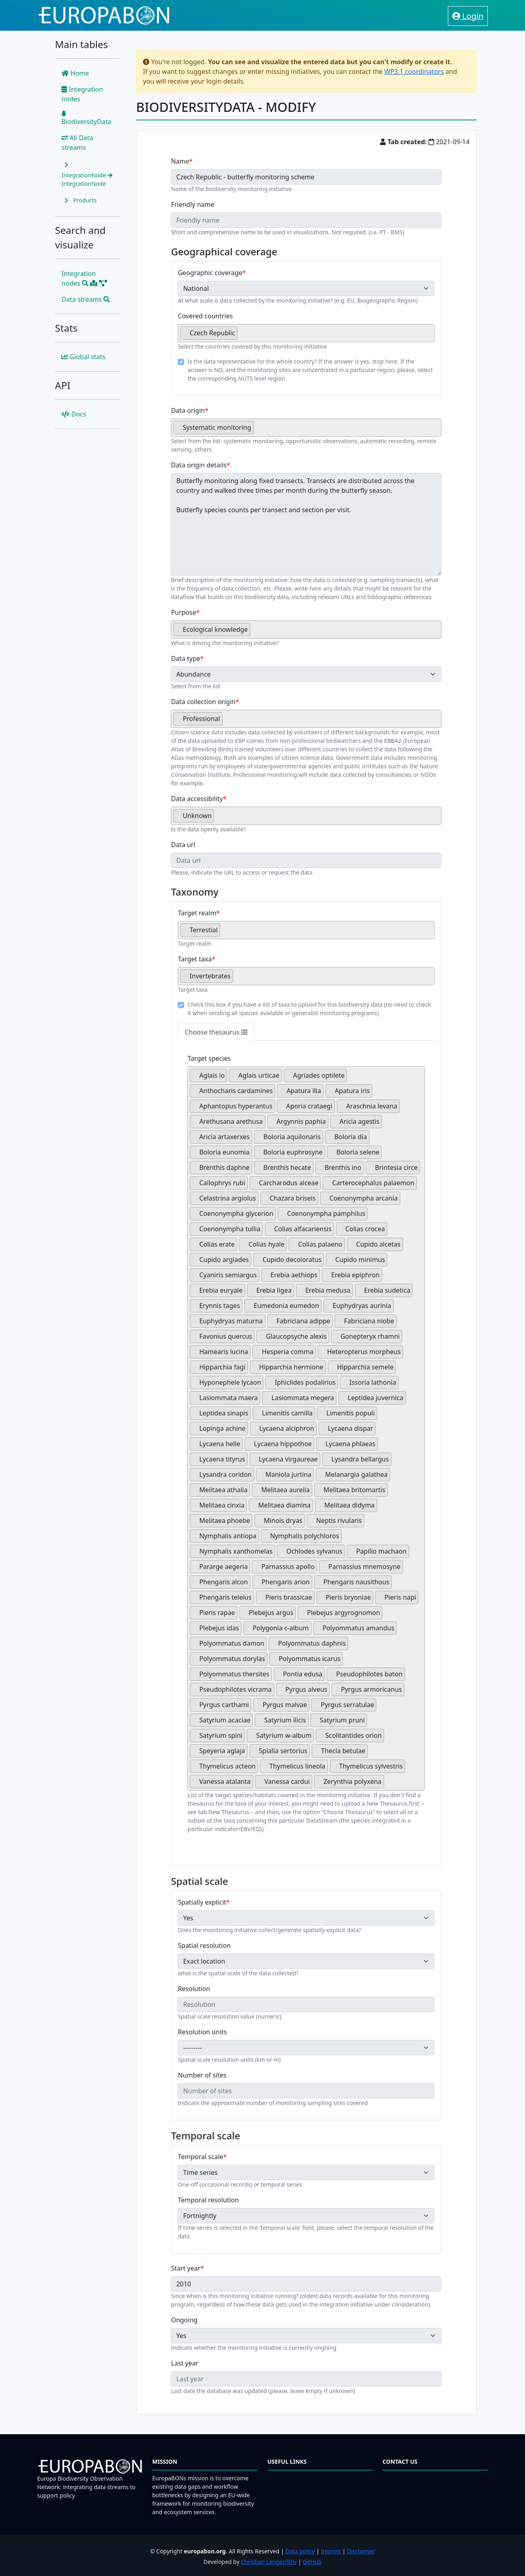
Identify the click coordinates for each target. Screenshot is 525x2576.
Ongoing (184, 2319)
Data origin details (199, 465)
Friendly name (192, 204)
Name (180, 161)
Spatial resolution (204, 1945)
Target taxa (195, 959)
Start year (185, 2268)
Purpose (183, 612)
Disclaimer (361, 2551)
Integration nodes (82, 94)
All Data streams (77, 142)
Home (75, 73)
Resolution (194, 1988)
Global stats (83, 356)
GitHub (312, 2561)
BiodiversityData (86, 118)
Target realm (197, 912)
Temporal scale (200, 2156)
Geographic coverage (210, 272)
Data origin (188, 410)
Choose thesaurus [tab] (216, 1032)
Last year (184, 2363)
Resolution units (202, 2031)
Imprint (331, 2551)
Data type (185, 658)
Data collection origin (203, 701)
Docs (73, 414)
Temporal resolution (208, 2199)
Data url (183, 844)
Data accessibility (197, 798)
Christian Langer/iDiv (268, 2561)
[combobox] (306, 333)
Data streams (85, 299)
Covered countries (205, 315)
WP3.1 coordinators (414, 71)
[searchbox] (241, 336)
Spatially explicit (202, 1902)
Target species (209, 1058)
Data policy (300, 2551)
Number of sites (202, 2075)
